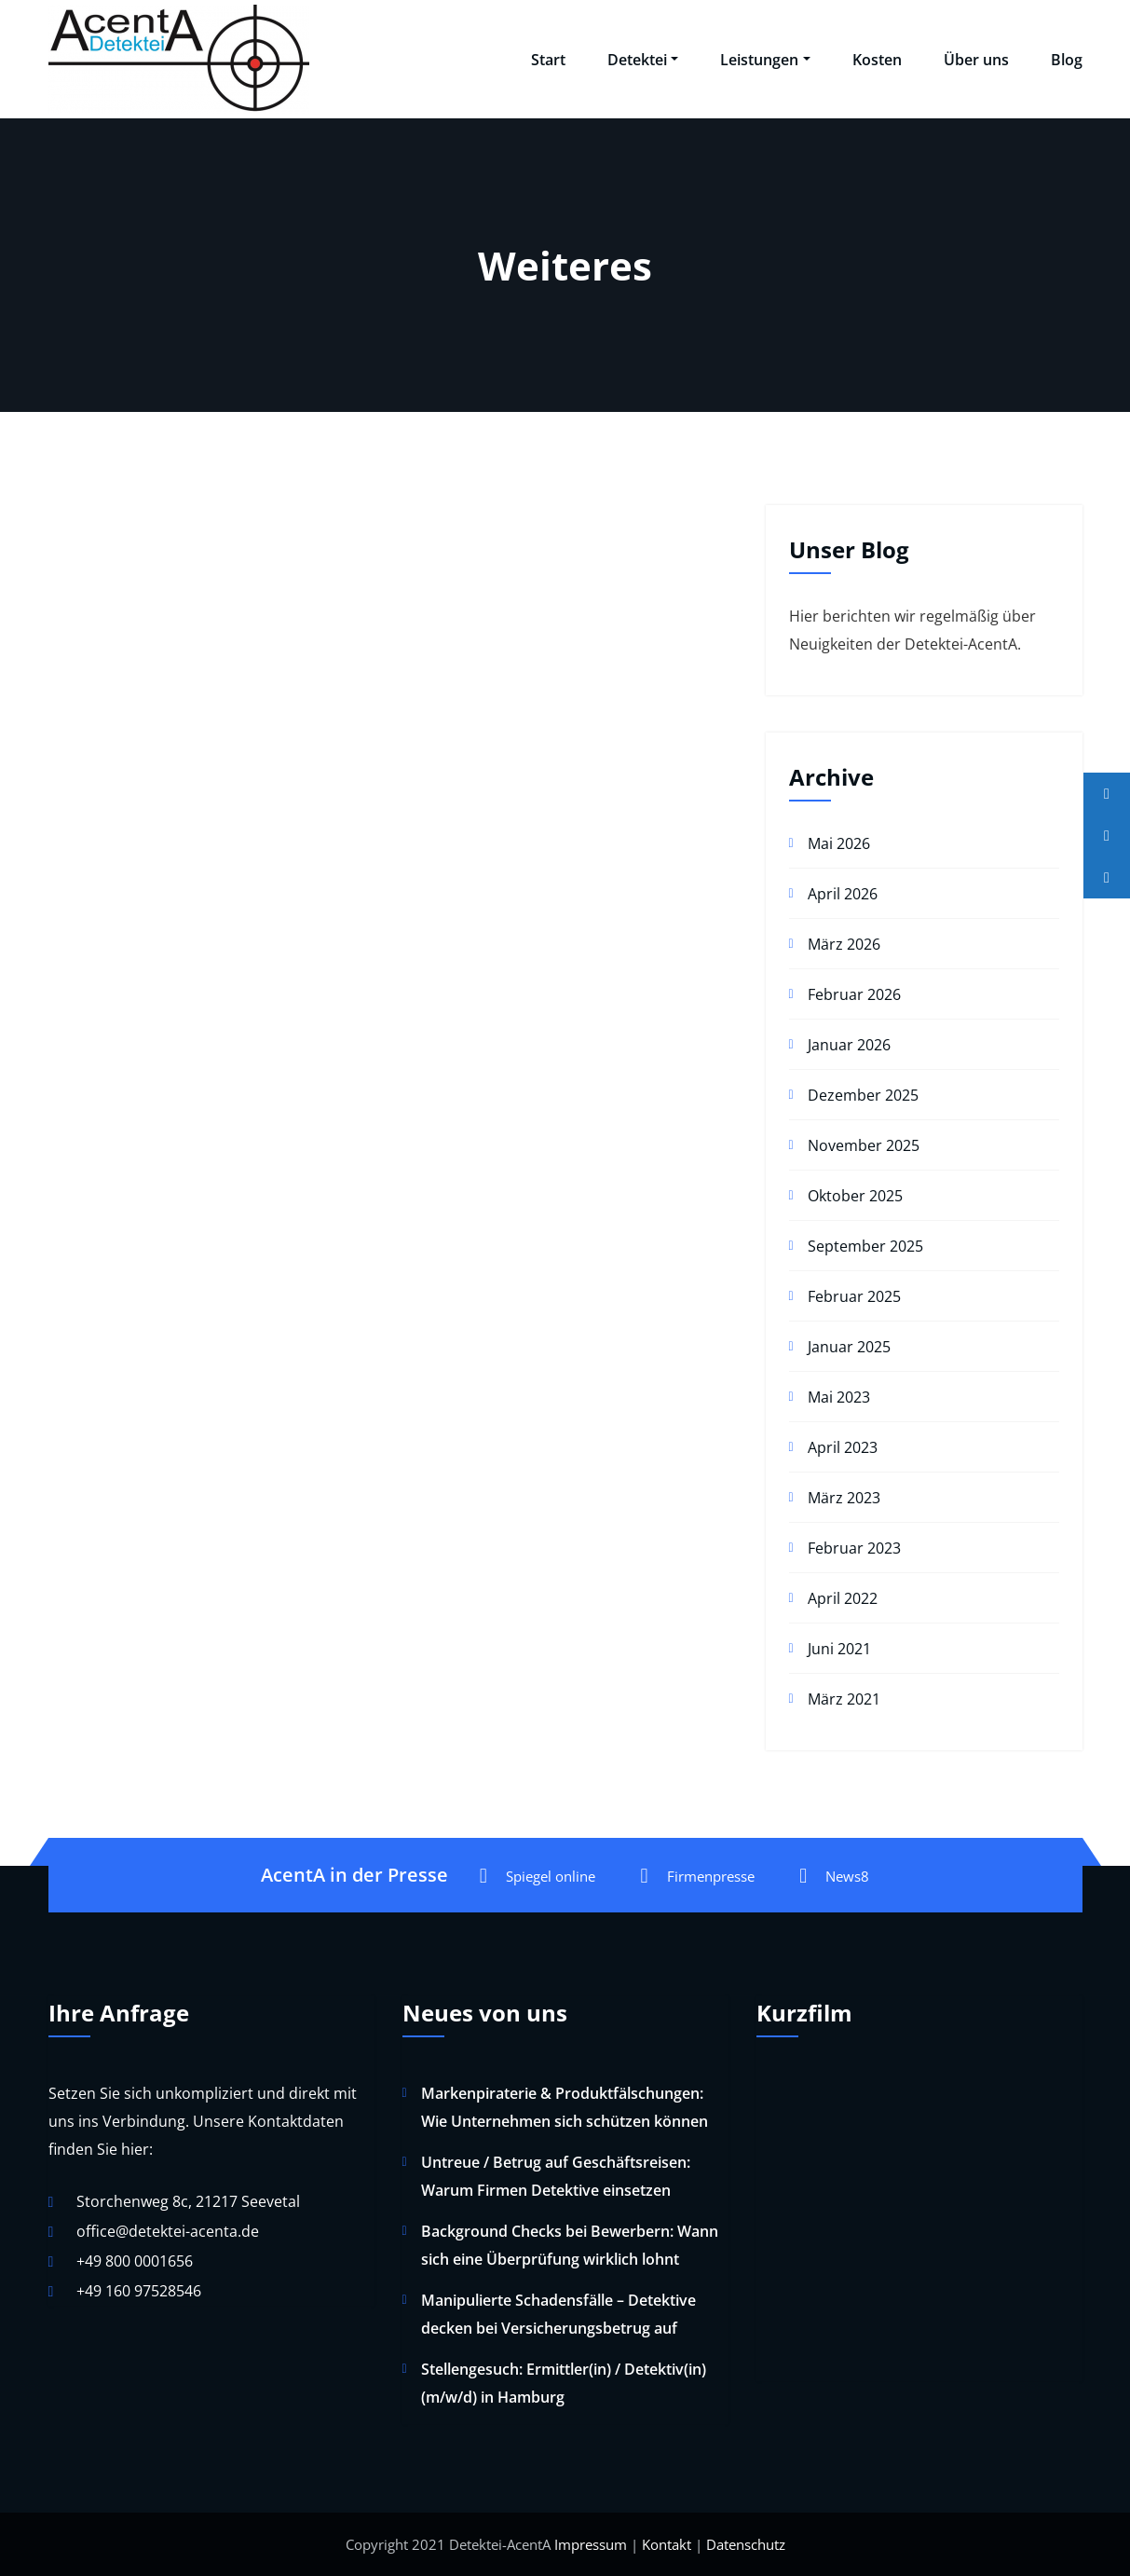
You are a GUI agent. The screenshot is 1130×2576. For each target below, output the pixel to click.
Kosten (877, 59)
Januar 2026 (849, 1045)
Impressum (590, 2544)
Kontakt (666, 2544)
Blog (1066, 59)
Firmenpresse (697, 1876)
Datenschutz (745, 2544)
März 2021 (844, 1699)
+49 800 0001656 (134, 2261)
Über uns (976, 59)
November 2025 (863, 1145)
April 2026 (843, 894)
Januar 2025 (849, 1346)
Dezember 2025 (863, 1095)
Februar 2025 (854, 1296)
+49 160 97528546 (138, 2291)
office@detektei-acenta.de (167, 2231)
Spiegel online (537, 1876)
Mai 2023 (839, 1397)
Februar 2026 (854, 994)
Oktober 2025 (855, 1195)
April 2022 (843, 1598)
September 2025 (865, 1246)
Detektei (642, 59)
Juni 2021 (839, 1648)
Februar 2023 (854, 1548)
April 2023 (843, 1447)
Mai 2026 (839, 843)
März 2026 (844, 944)
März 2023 (844, 1497)
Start (548, 59)
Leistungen (765, 59)
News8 (834, 1876)
